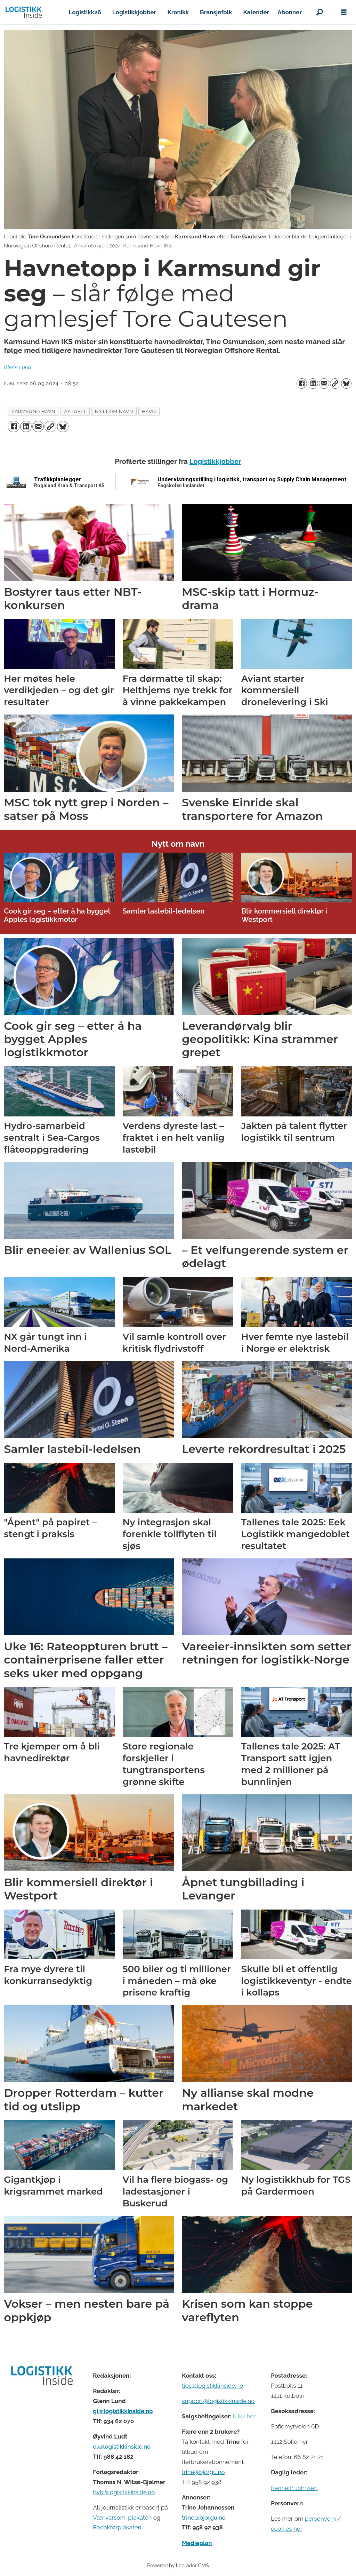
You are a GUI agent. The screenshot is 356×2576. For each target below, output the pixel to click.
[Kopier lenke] (335, 383)
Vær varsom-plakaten (122, 2517)
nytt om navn (114, 411)
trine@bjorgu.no (203, 2471)
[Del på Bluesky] (346, 383)
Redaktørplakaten (117, 2527)
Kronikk (178, 12)
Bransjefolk (216, 12)
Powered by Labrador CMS (178, 2565)
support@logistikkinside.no (218, 2400)
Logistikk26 (84, 12)
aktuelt (75, 411)
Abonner (289, 12)
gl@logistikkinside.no (123, 2411)
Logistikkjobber (134, 12)
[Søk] (319, 12)
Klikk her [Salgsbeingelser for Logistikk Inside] (244, 2416)
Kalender (256, 12)
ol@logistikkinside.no (122, 2446)
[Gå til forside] (24, 12)
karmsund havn (33, 411)
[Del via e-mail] (324, 383)
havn (149, 411)
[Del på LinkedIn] (313, 383)
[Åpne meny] (344, 12)
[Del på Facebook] (302, 383)
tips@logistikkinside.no (212, 2385)
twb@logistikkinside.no (124, 2492)
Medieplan (197, 2542)
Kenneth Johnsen (294, 2487)
